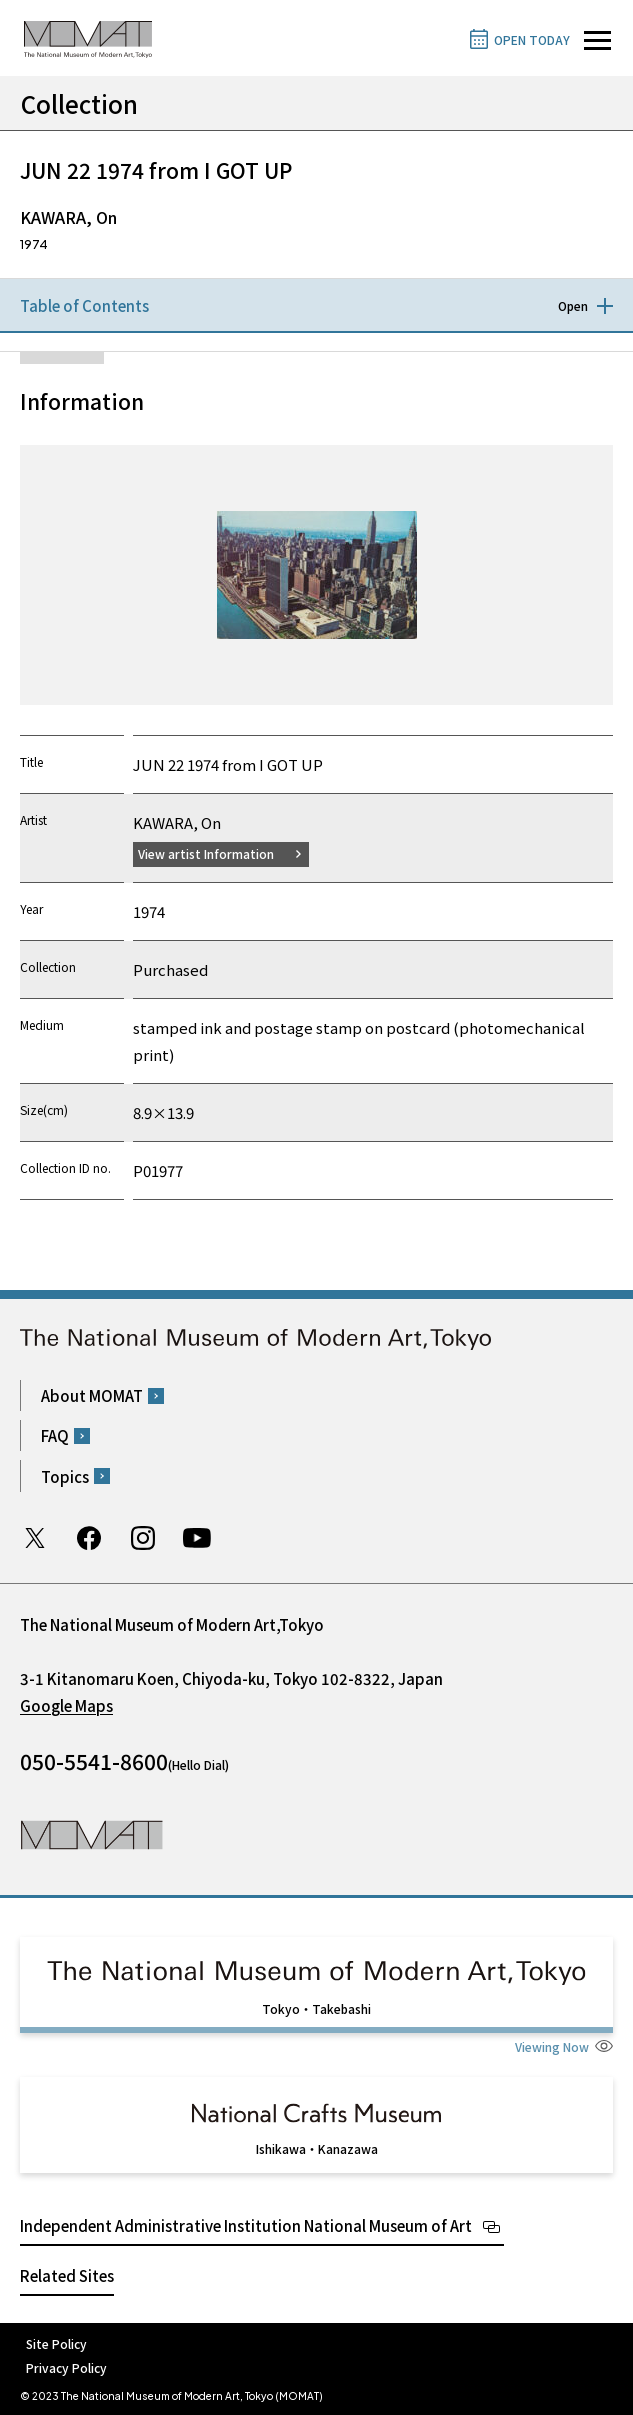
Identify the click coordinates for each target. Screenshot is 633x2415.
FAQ (55, 1435)
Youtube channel (197, 1538)
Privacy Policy (66, 2367)
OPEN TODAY (532, 39)
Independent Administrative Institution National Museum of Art (246, 2225)
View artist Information (206, 853)
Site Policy (56, 2343)
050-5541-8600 (94, 1761)
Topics (65, 1476)
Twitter (35, 1538)
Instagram (143, 1538)
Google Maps (66, 1705)
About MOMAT (92, 1395)
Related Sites (67, 2275)
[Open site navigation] (597, 40)
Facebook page (89, 1538)
